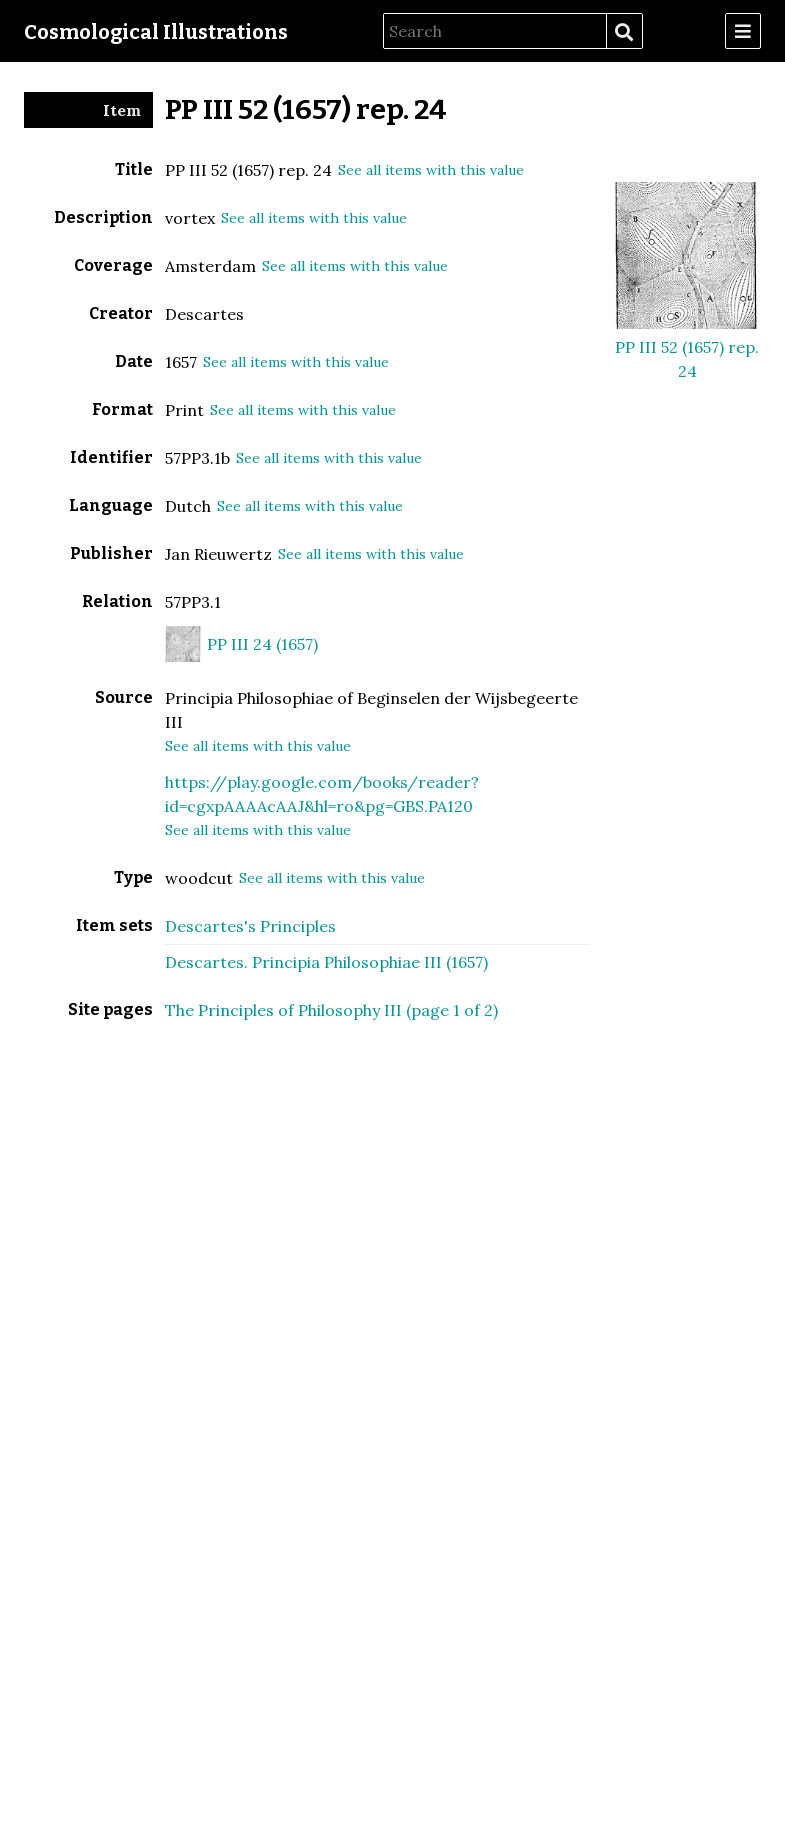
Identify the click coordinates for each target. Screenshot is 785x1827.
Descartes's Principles (250, 926)
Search (624, 32)
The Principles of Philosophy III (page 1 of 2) (331, 1010)
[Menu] (743, 31)
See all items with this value (431, 170)
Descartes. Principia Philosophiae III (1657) (326, 962)
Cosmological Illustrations (156, 32)
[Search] (495, 31)
